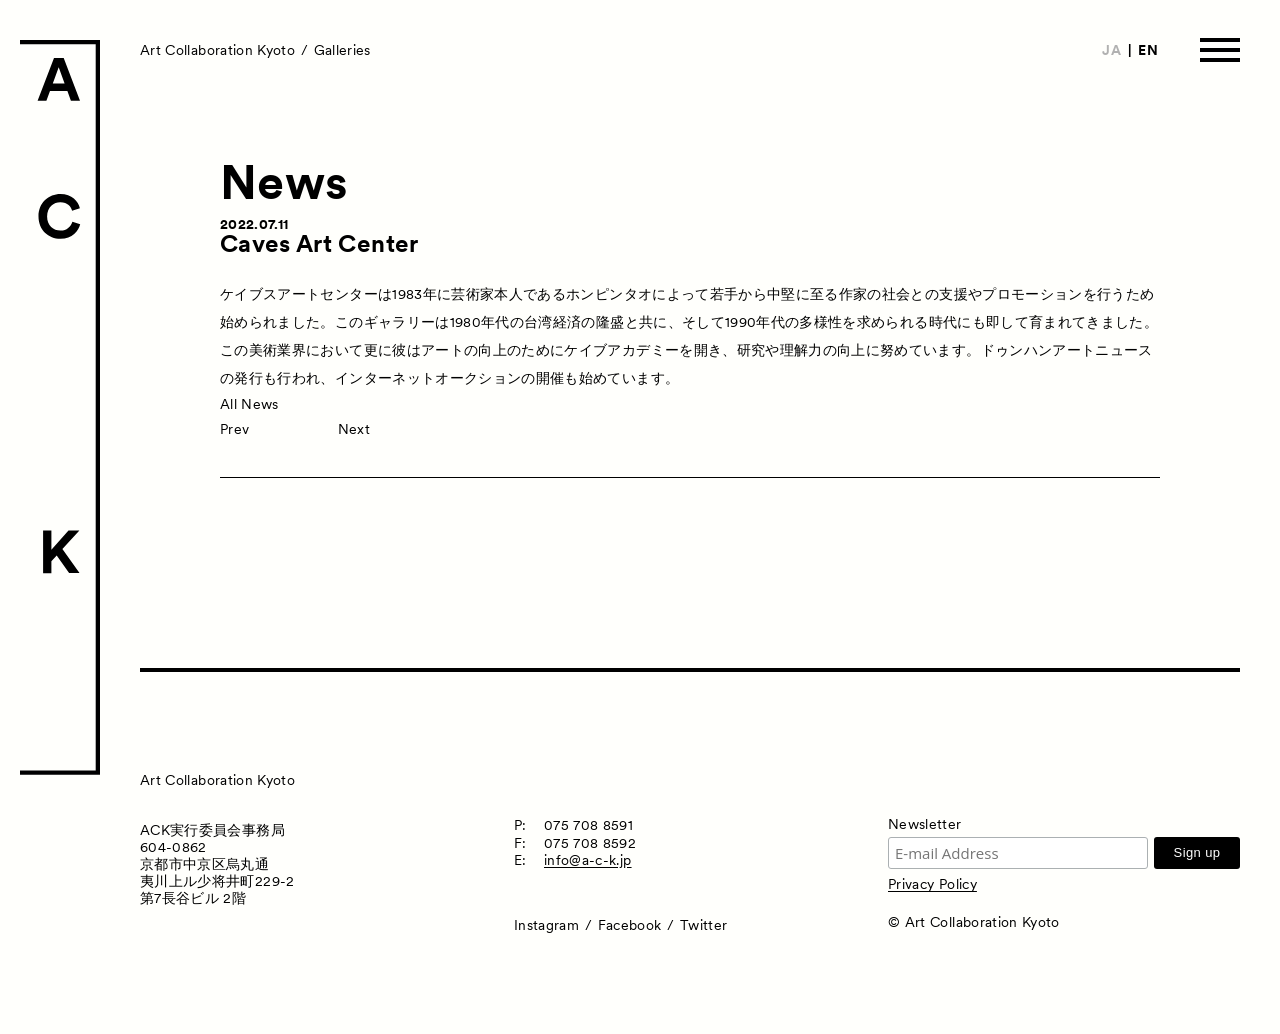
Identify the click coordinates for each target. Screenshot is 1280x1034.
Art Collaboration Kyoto (217, 50)
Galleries (342, 50)
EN (1148, 50)
